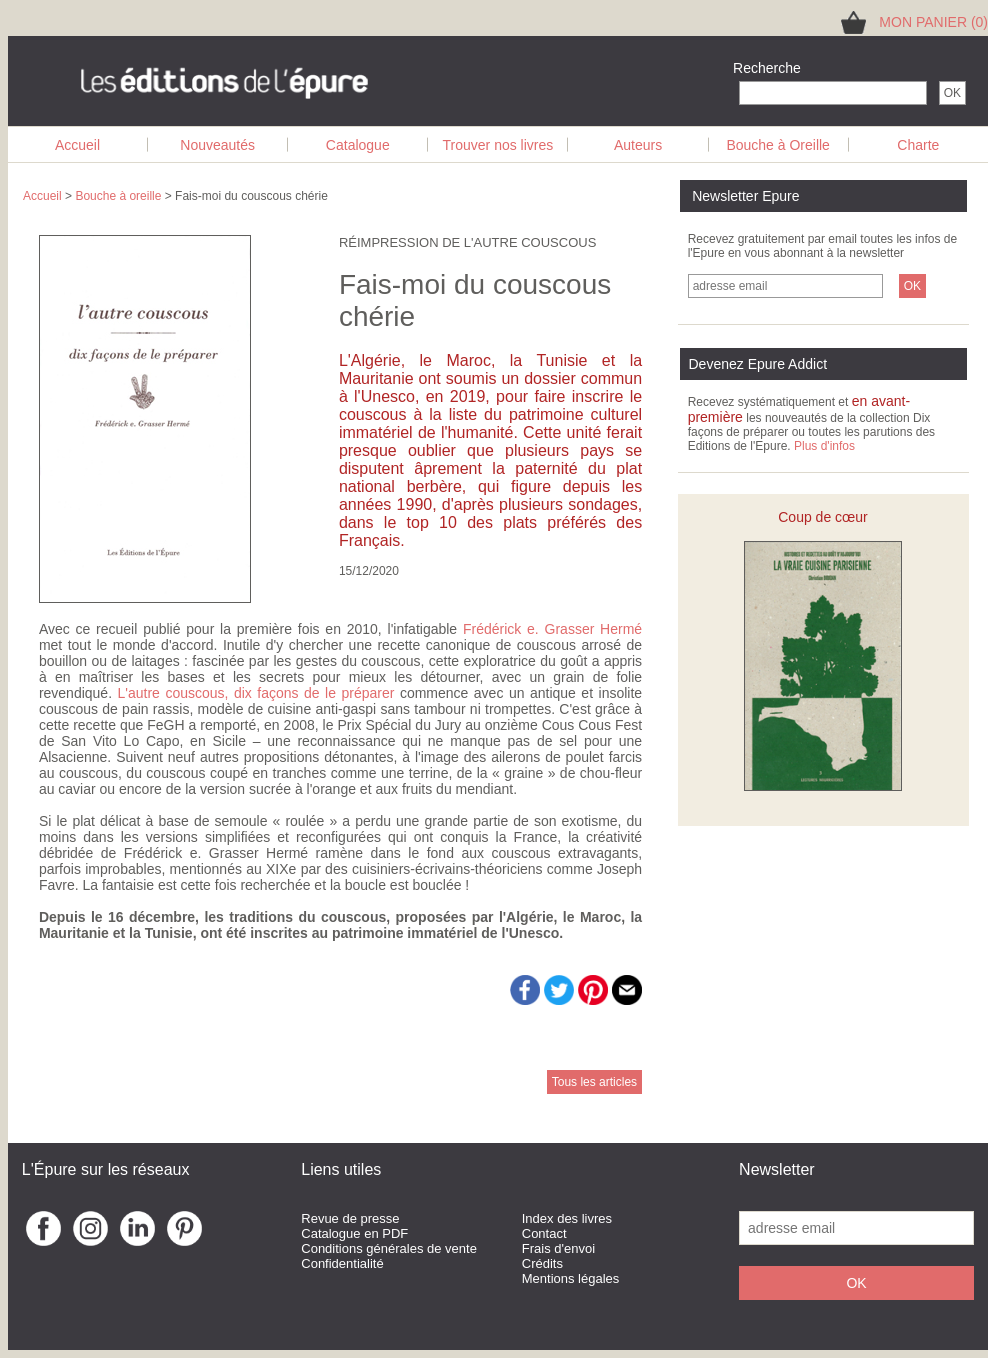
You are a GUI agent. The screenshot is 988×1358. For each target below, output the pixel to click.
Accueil (77, 145)
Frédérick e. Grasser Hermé (552, 629)
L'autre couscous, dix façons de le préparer (256, 693)
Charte (918, 145)
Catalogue (358, 145)
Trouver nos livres (498, 145)
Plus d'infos (824, 446)
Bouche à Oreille (778, 145)
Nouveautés (217, 145)
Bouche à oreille (118, 196)
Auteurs (638, 145)
